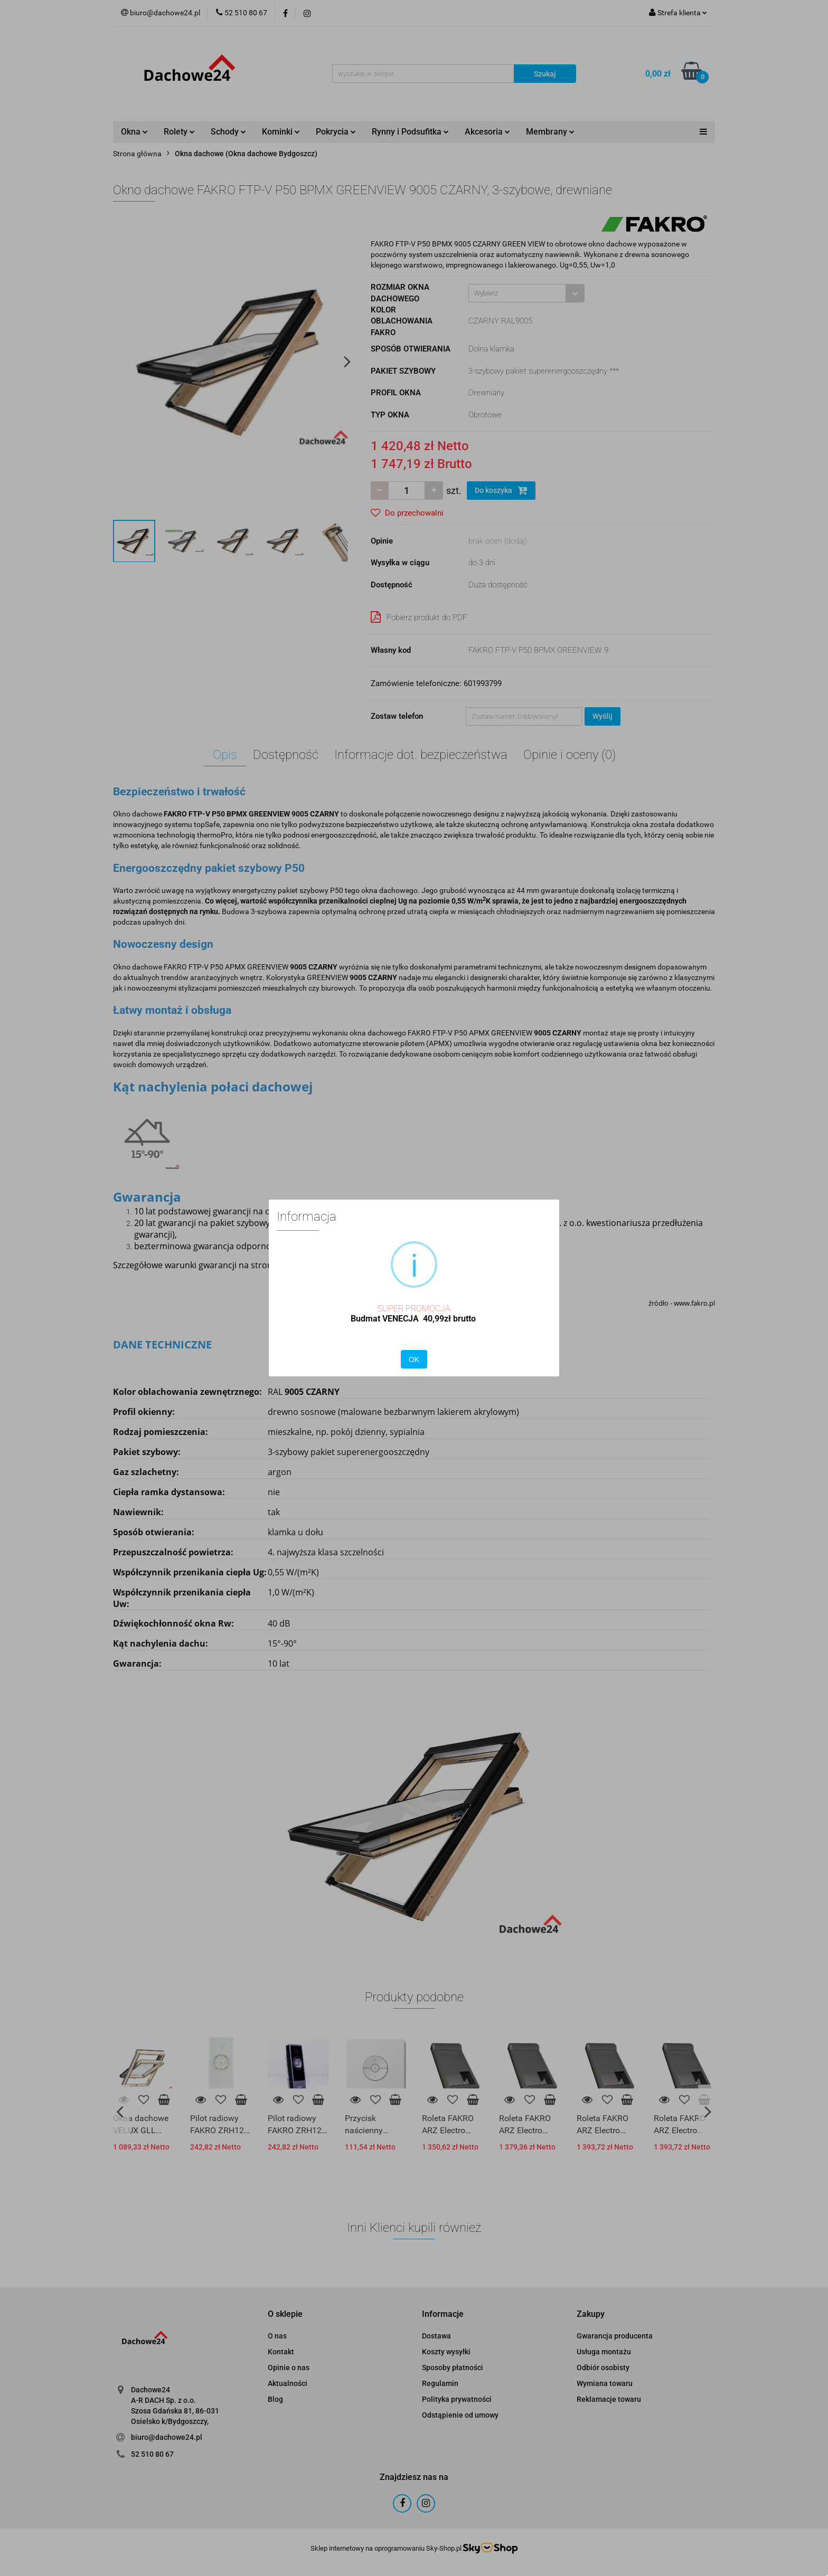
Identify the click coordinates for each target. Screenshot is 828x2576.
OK (414, 1359)
